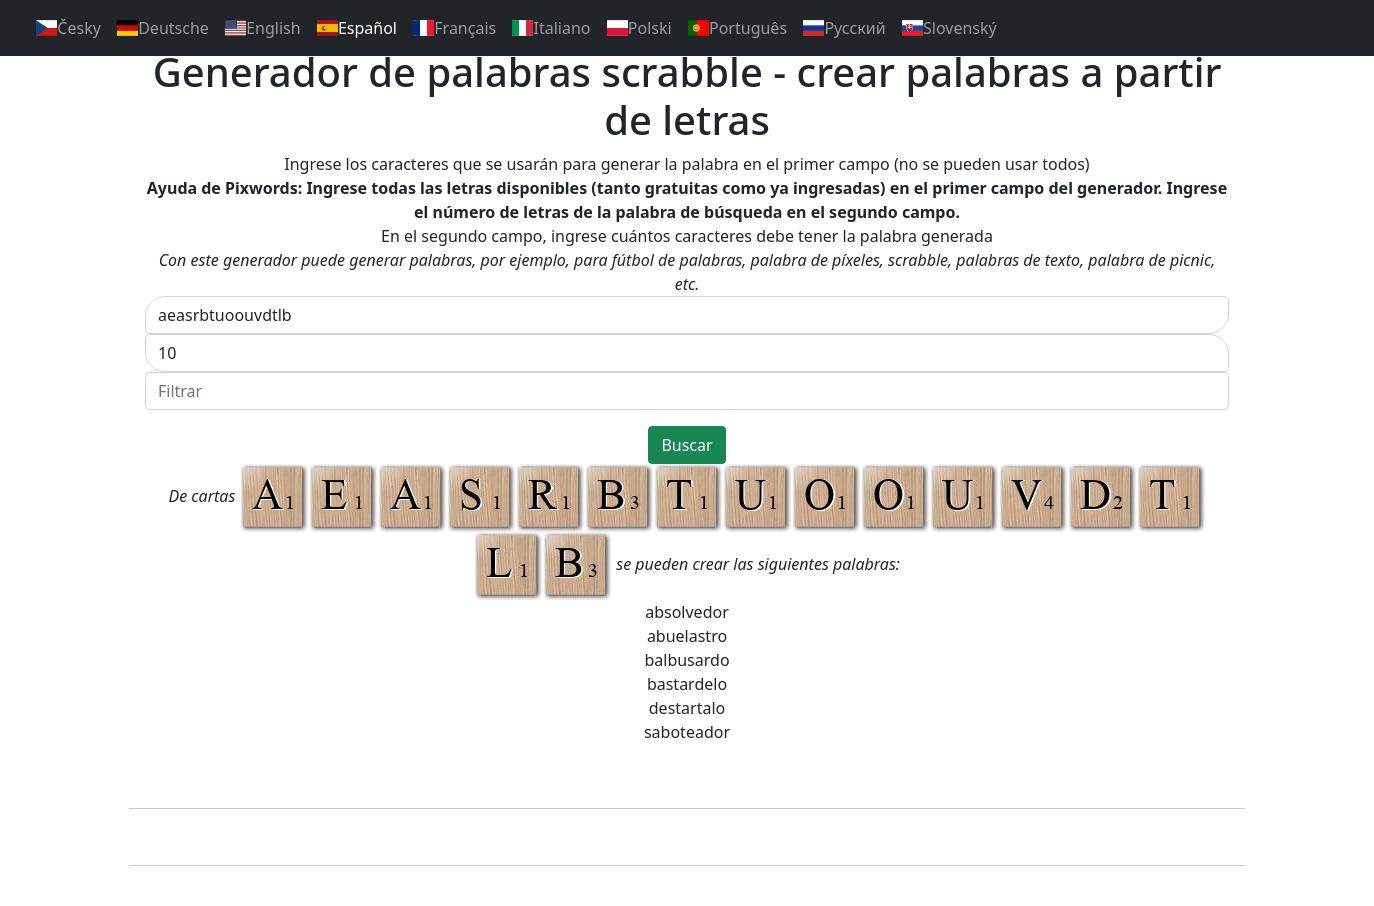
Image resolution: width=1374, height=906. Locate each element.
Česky (68, 28)
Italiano (551, 28)
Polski (639, 28)
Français (454, 28)
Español (357, 28)
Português (737, 28)
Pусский (844, 28)
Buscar (686, 445)
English (263, 28)
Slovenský (949, 28)
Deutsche (163, 28)
